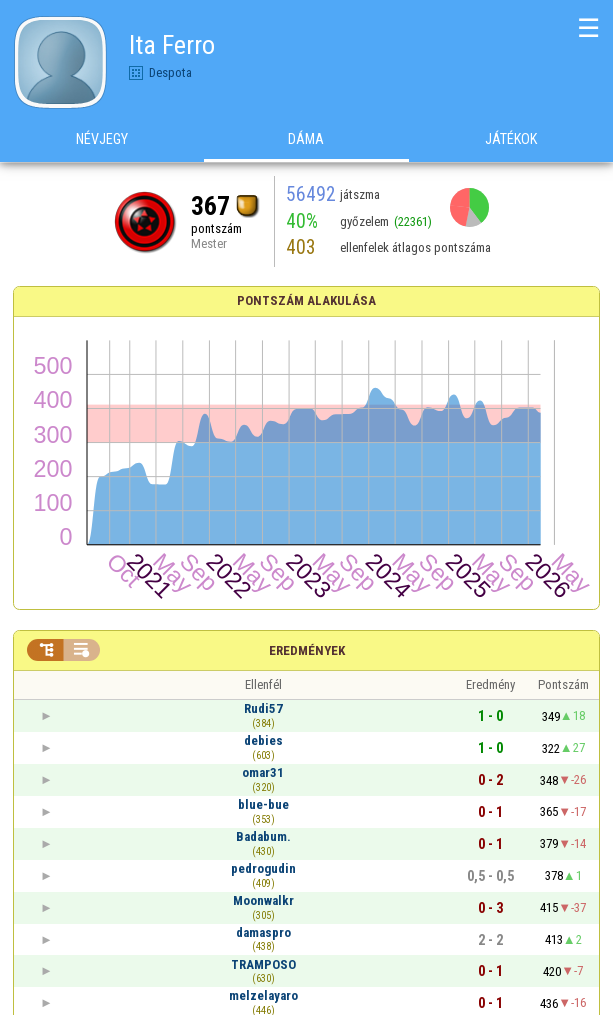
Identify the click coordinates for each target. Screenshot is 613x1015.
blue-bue (263, 804)
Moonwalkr (263, 900)
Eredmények (307, 650)
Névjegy (102, 139)
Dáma (306, 139)
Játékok (511, 139)
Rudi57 (263, 708)
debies (263, 740)
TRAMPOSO (263, 964)
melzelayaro (263, 995)
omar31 (263, 772)
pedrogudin (263, 868)
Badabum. (263, 836)
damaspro (263, 932)
